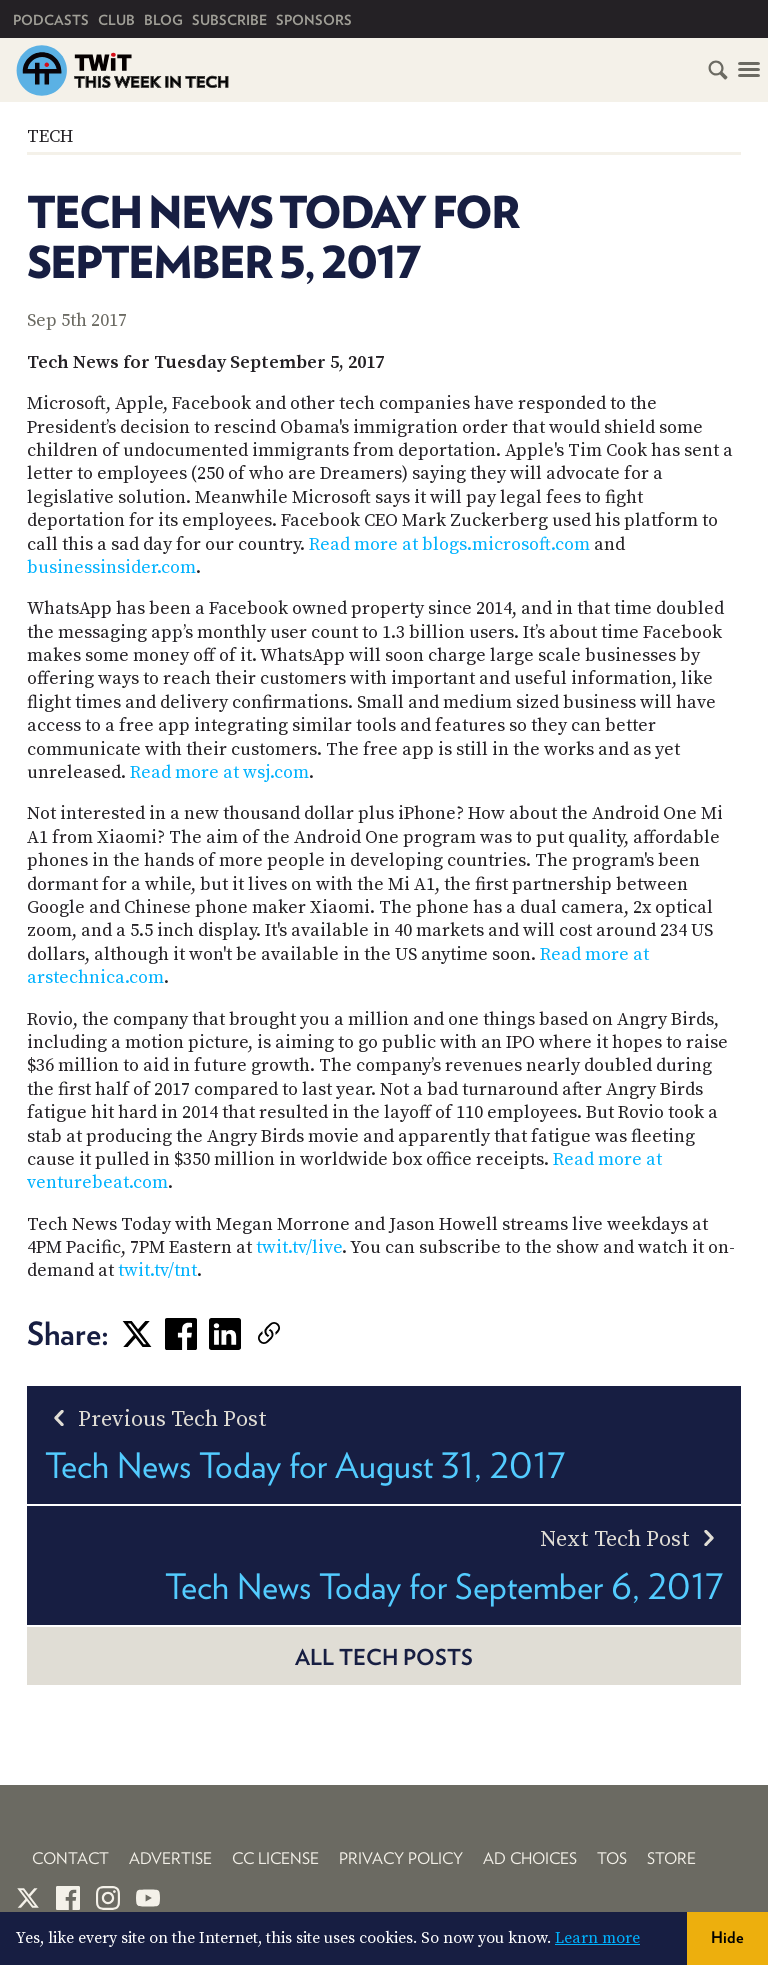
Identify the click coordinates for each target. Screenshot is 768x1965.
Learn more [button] (597, 1938)
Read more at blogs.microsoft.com (449, 544)
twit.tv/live (299, 1247)
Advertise (170, 1858)
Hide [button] (727, 1937)
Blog (163, 20)
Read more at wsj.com (219, 772)
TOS (612, 1858)
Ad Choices (530, 1858)
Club (116, 20)
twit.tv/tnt (157, 1270)
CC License (275, 1858)
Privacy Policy (401, 1858)
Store (671, 1858)
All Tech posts (384, 1657)
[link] (299, 1334)
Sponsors (314, 20)
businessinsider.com (111, 567)
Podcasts (51, 20)
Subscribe (229, 20)
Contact (70, 1858)
